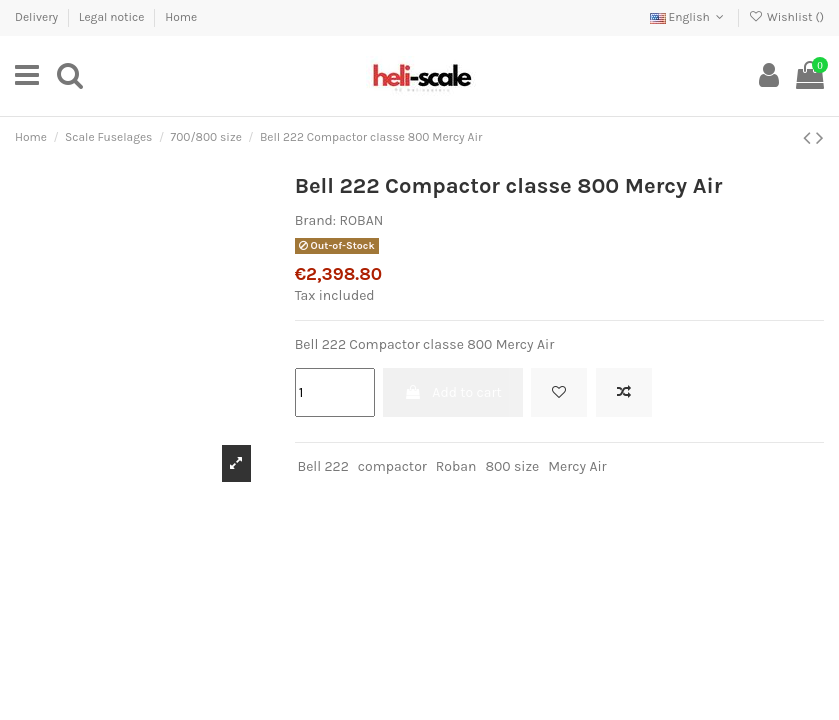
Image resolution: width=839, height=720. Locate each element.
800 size (512, 466)
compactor (392, 466)
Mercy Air (577, 466)
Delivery (38, 17)
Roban (456, 466)
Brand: (315, 220)
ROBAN (361, 220)
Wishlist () (786, 17)
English (689, 17)
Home (181, 17)
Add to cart (453, 392)
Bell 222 (322, 466)
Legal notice (113, 17)
